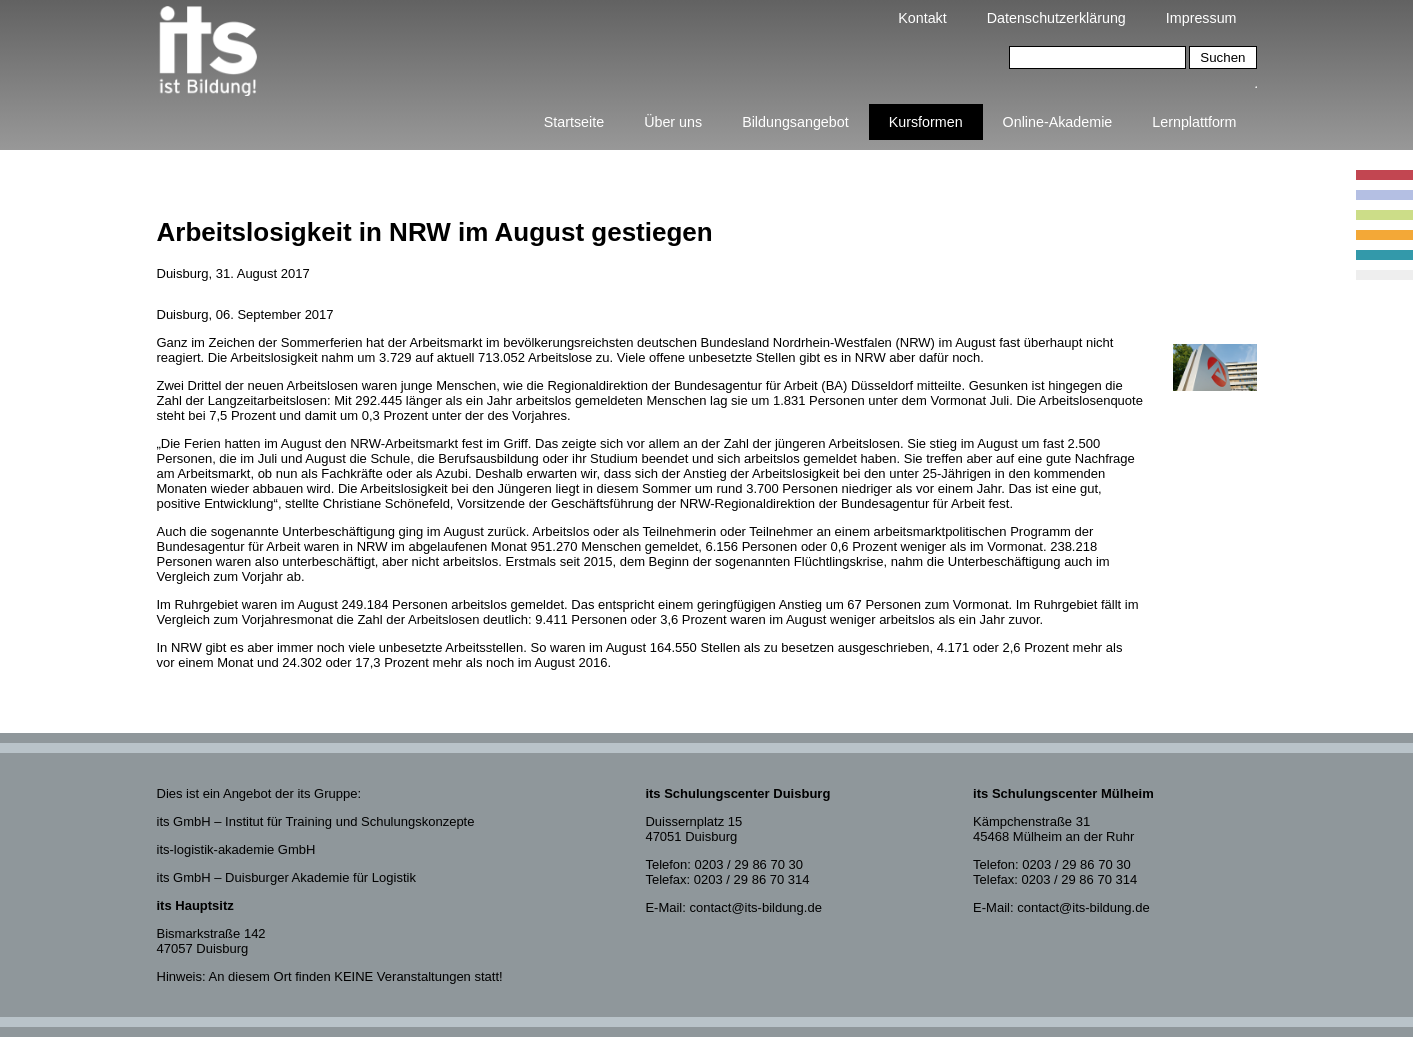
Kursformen (926, 122)
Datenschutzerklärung (1056, 18)
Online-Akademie (1058, 122)
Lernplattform (1194, 122)
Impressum (1201, 18)
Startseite (574, 122)
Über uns (673, 122)
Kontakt (922, 18)
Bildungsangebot (795, 122)
